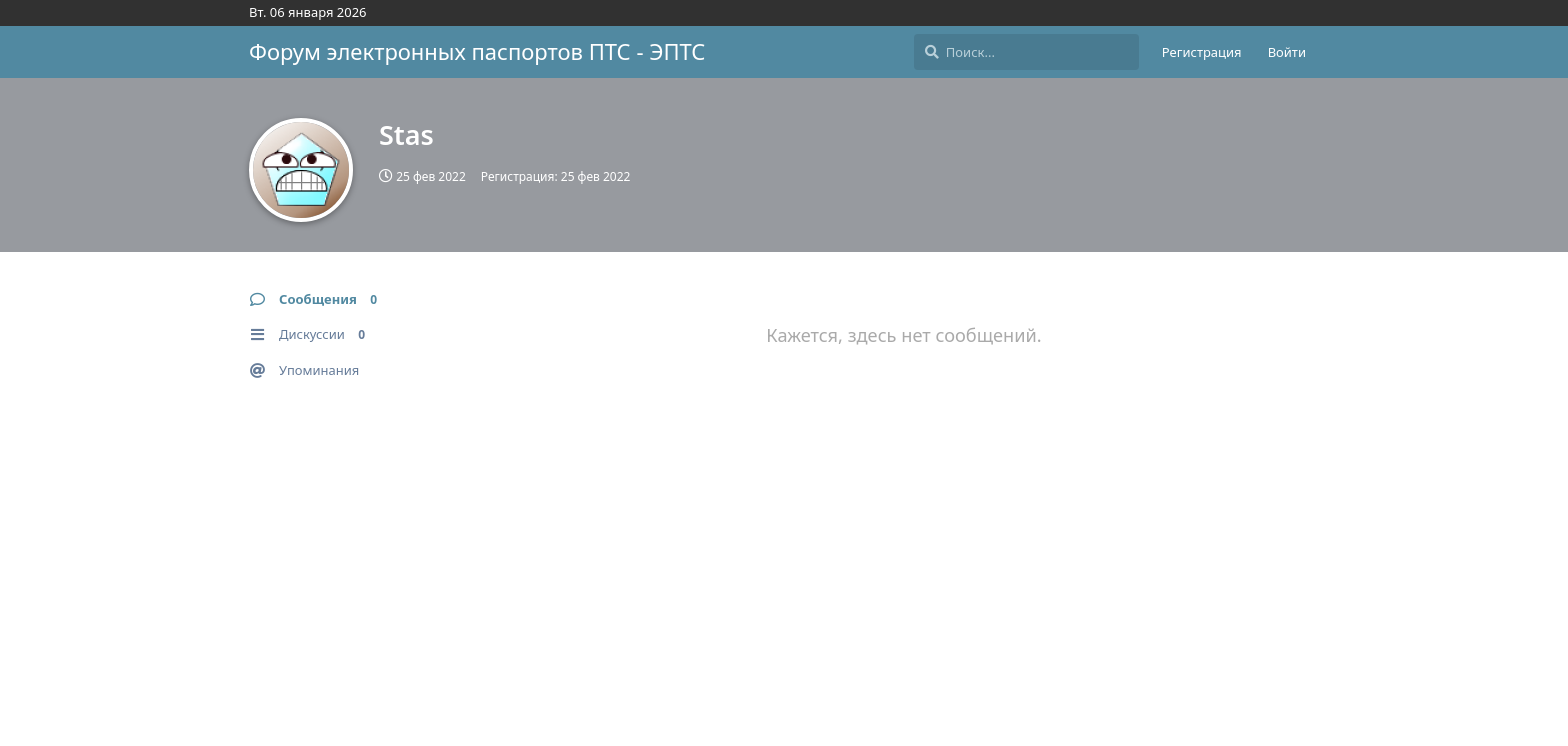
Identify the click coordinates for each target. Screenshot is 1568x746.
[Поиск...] (1026, 52)
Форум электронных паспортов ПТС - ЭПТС (477, 51)
